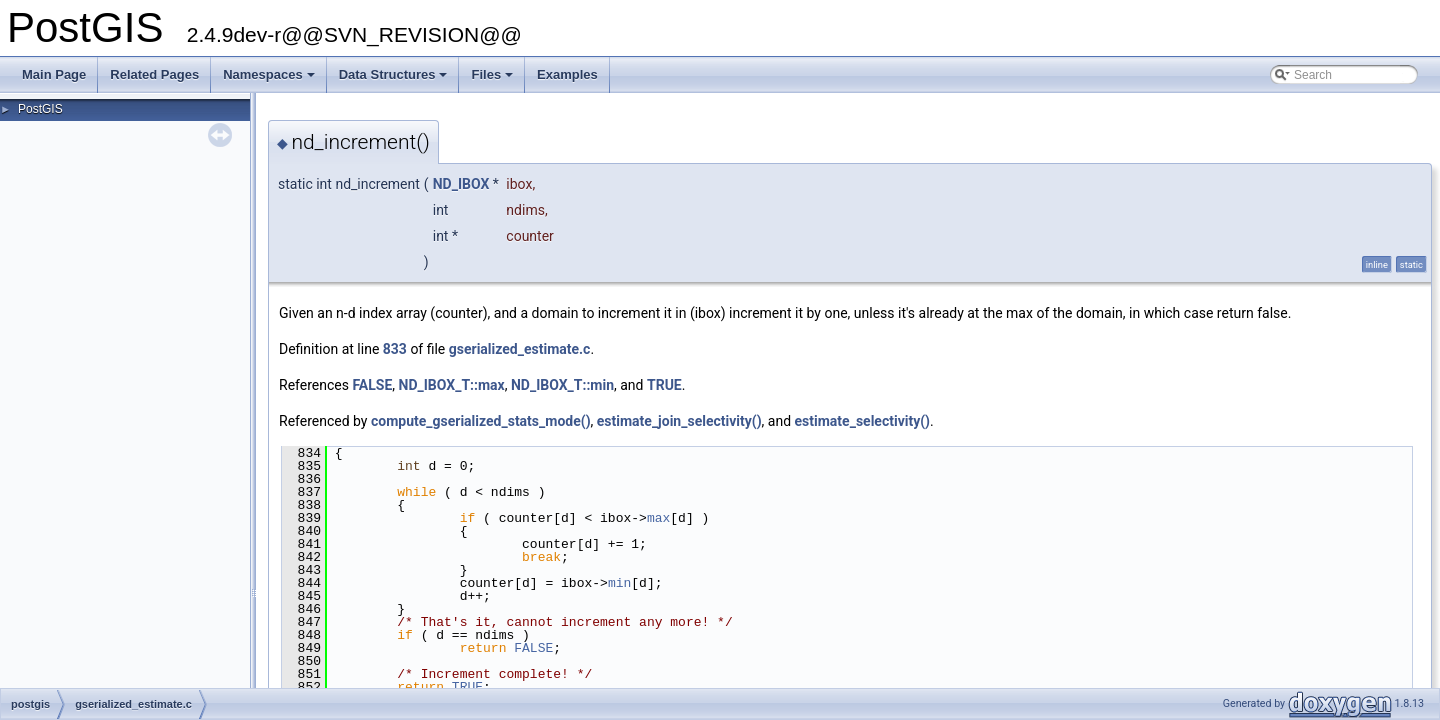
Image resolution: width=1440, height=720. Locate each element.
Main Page (54, 74)
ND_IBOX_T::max (452, 385)
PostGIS (40, 109)
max (658, 518)
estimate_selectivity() (862, 421)
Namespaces (270, 80)
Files (493, 80)
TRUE (664, 385)
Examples (567, 74)
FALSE (372, 385)
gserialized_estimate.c (520, 349)
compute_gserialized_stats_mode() (481, 421)
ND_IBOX (461, 184)
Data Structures (395, 80)
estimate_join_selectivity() (679, 421)
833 (395, 349)
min (619, 583)
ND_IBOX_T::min (562, 385)
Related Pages (154, 74)
